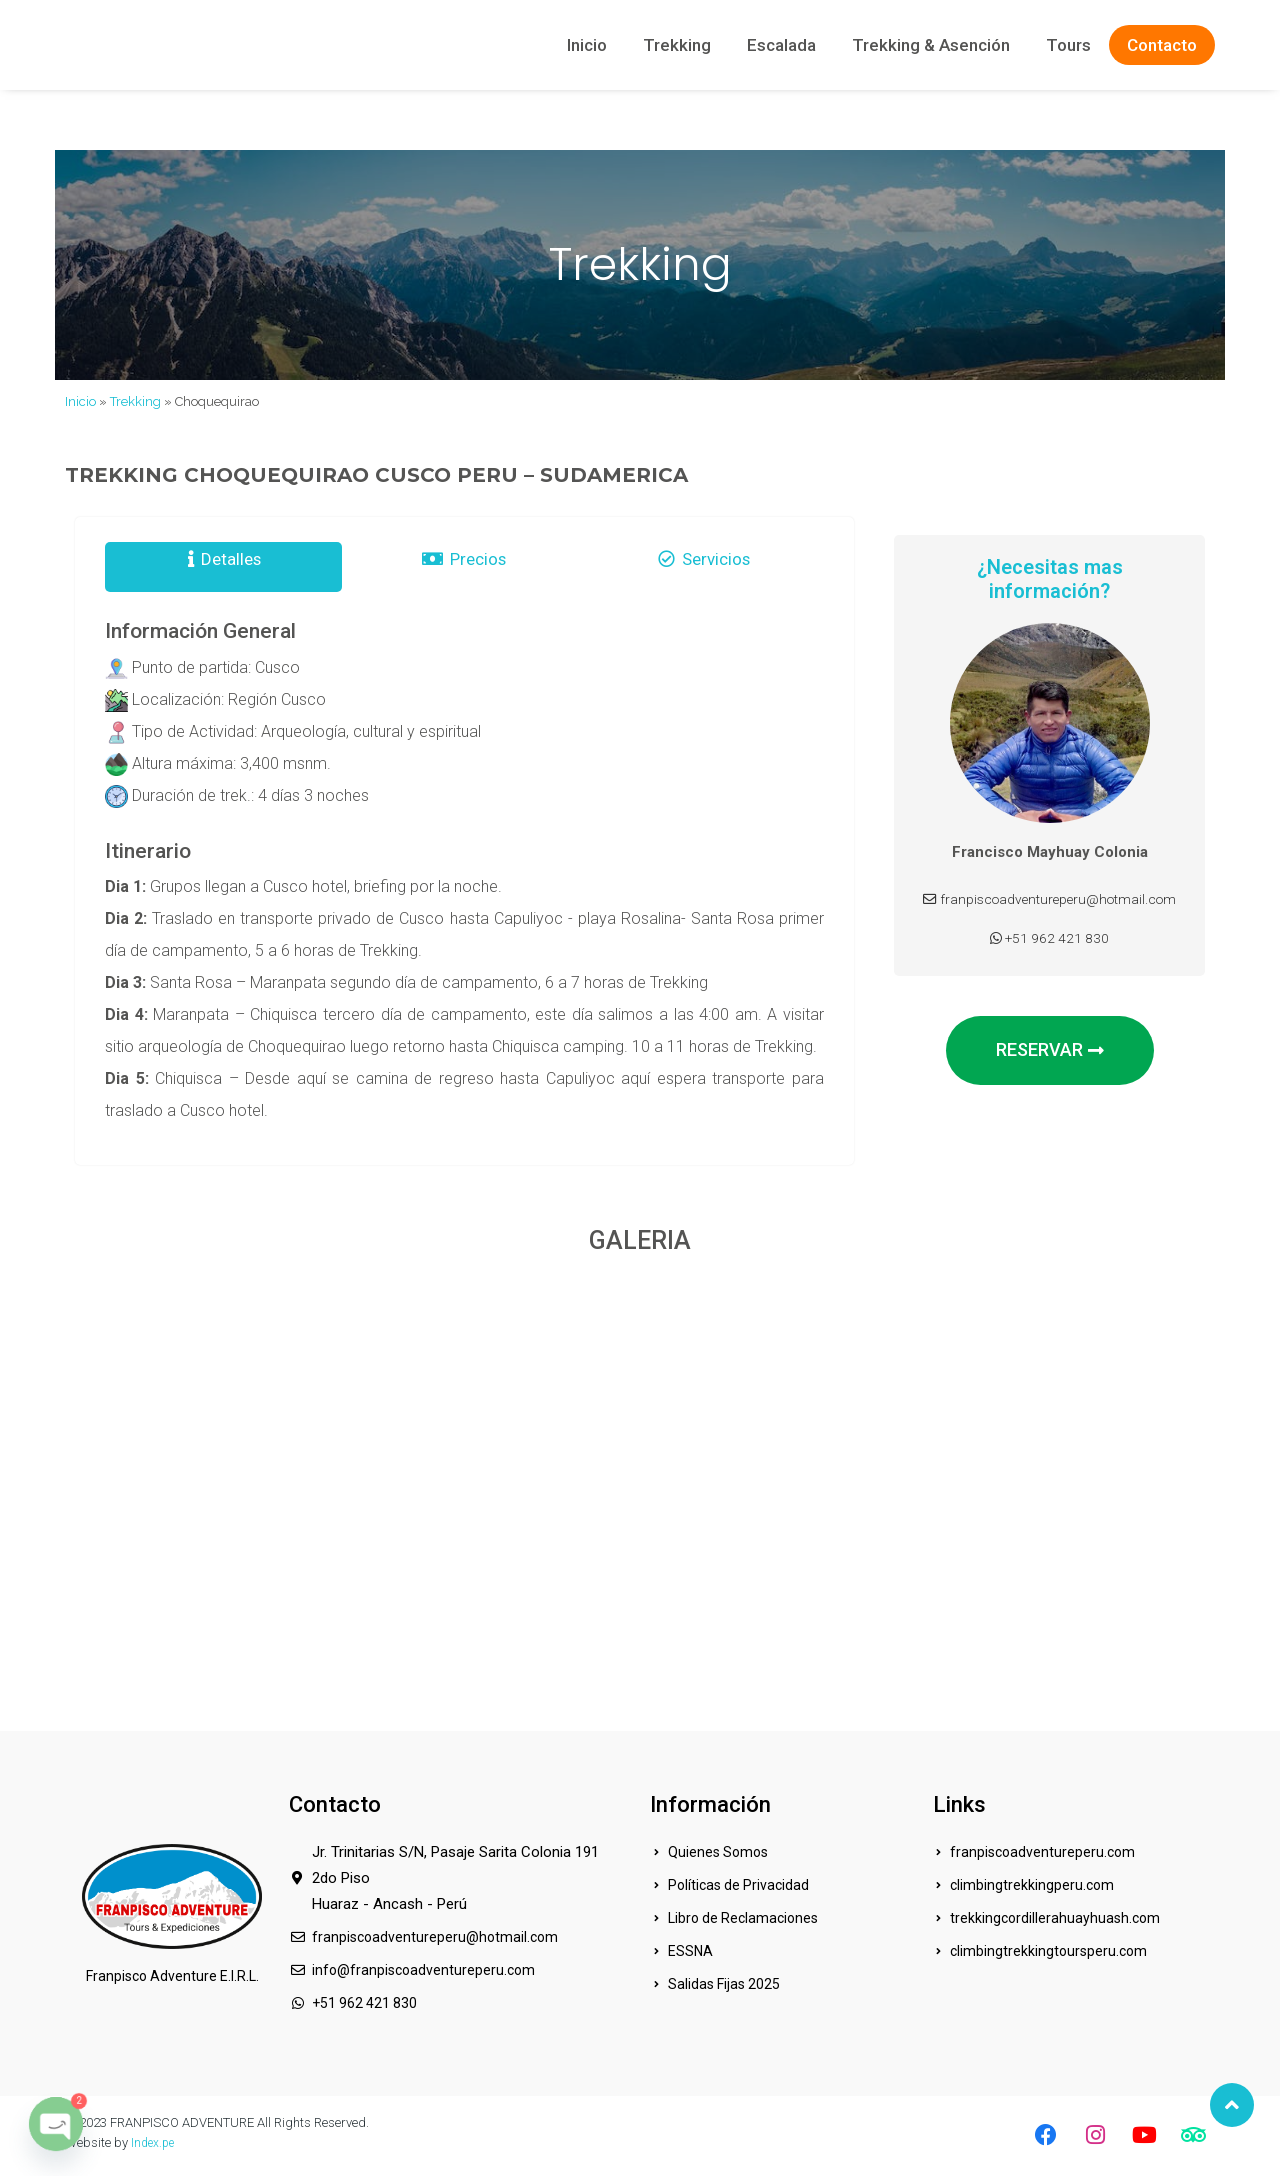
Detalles (224, 567)
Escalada (781, 45)
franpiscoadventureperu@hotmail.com (1049, 909)
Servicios (705, 567)
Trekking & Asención (931, 45)
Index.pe (154, 2142)
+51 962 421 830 (1050, 957)
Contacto (1162, 45)
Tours (1068, 45)
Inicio (587, 45)
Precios (463, 567)
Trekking (677, 45)
